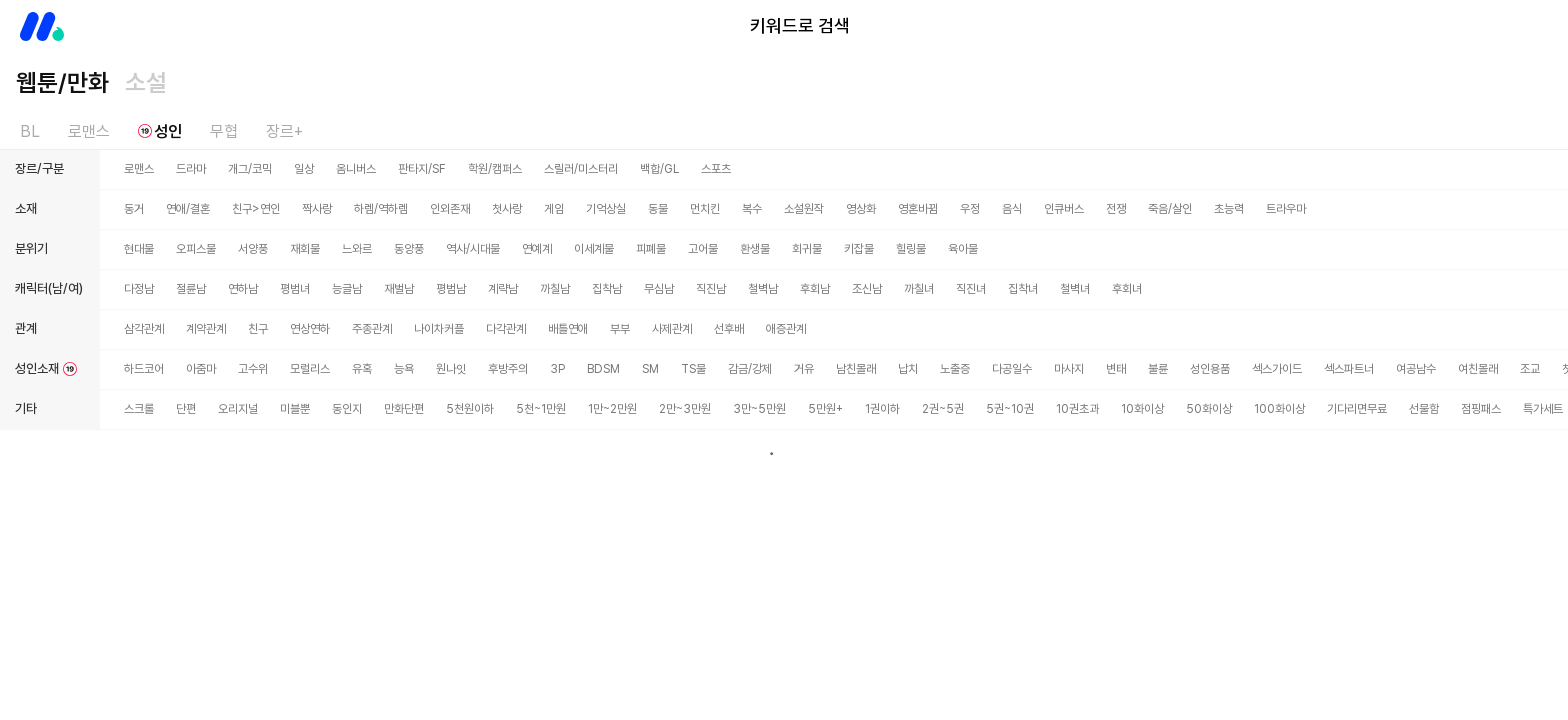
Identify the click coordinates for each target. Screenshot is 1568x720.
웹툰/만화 (62, 82)
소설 (146, 82)
